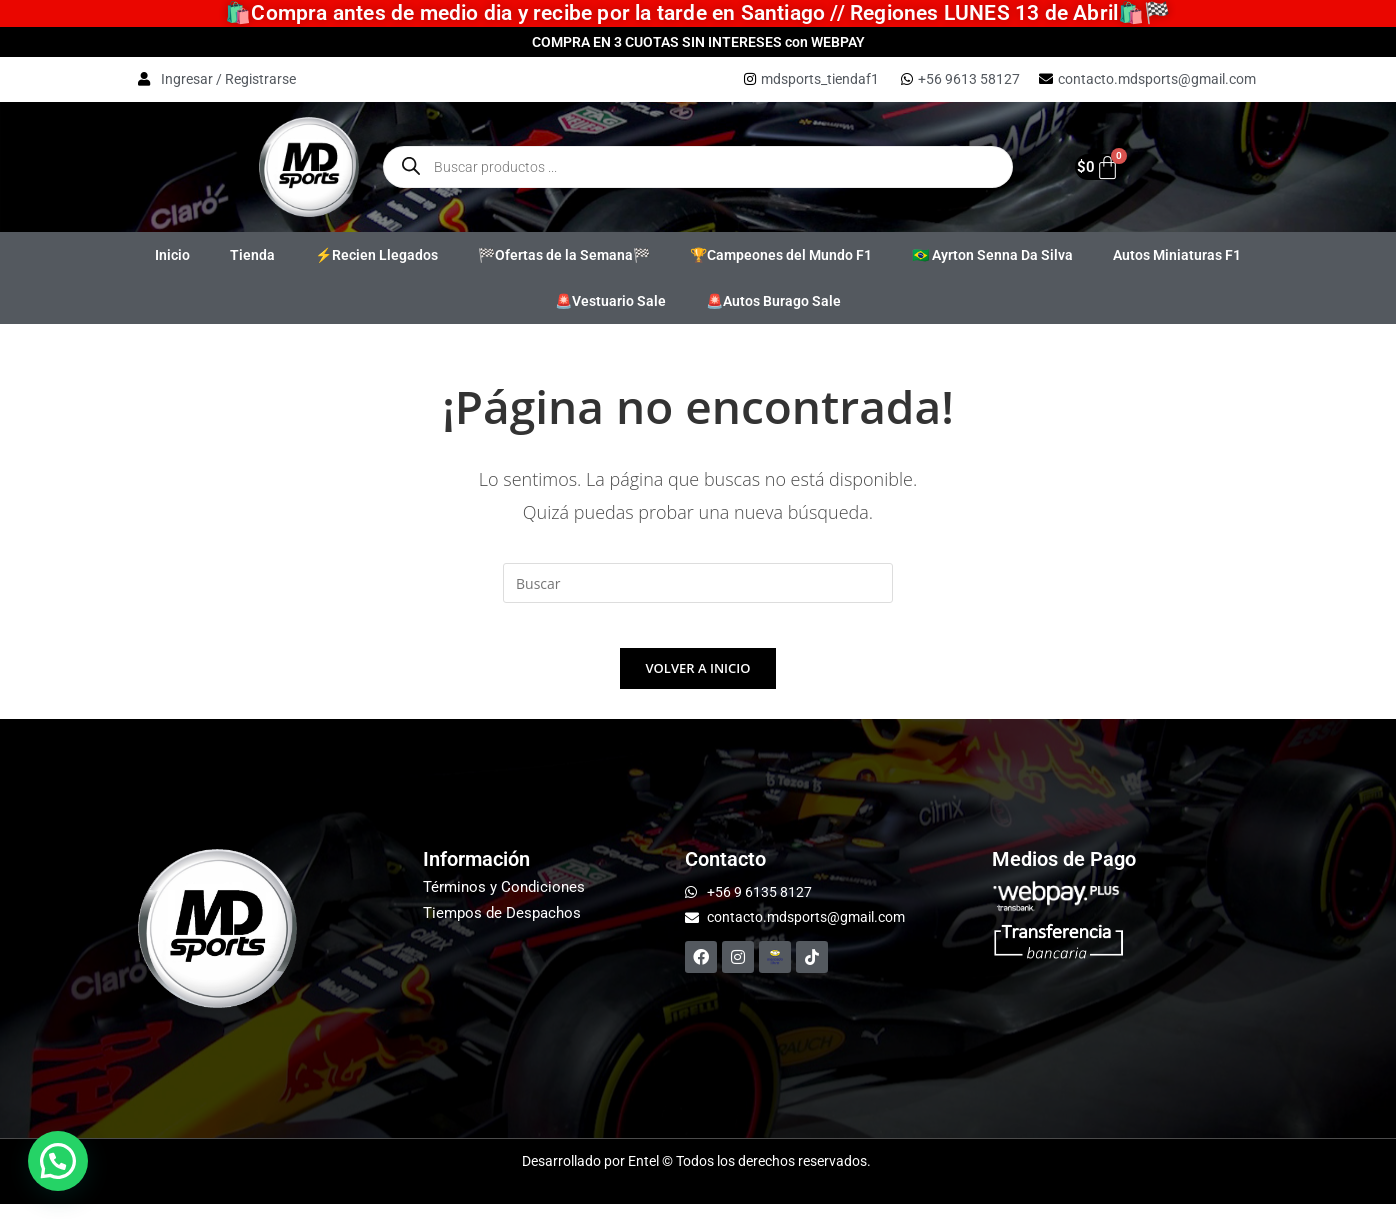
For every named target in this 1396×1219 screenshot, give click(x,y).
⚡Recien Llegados (376, 255)
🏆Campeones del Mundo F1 (781, 255)
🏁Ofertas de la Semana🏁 (564, 255)
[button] (58, 1161)
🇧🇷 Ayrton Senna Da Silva (992, 255)
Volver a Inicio (698, 683)
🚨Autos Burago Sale (773, 301)
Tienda (252, 255)
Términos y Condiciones (504, 902)
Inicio (172, 255)
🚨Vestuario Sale (610, 301)
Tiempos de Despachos (502, 928)
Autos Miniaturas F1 (1177, 255)
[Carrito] (1089, 166)
